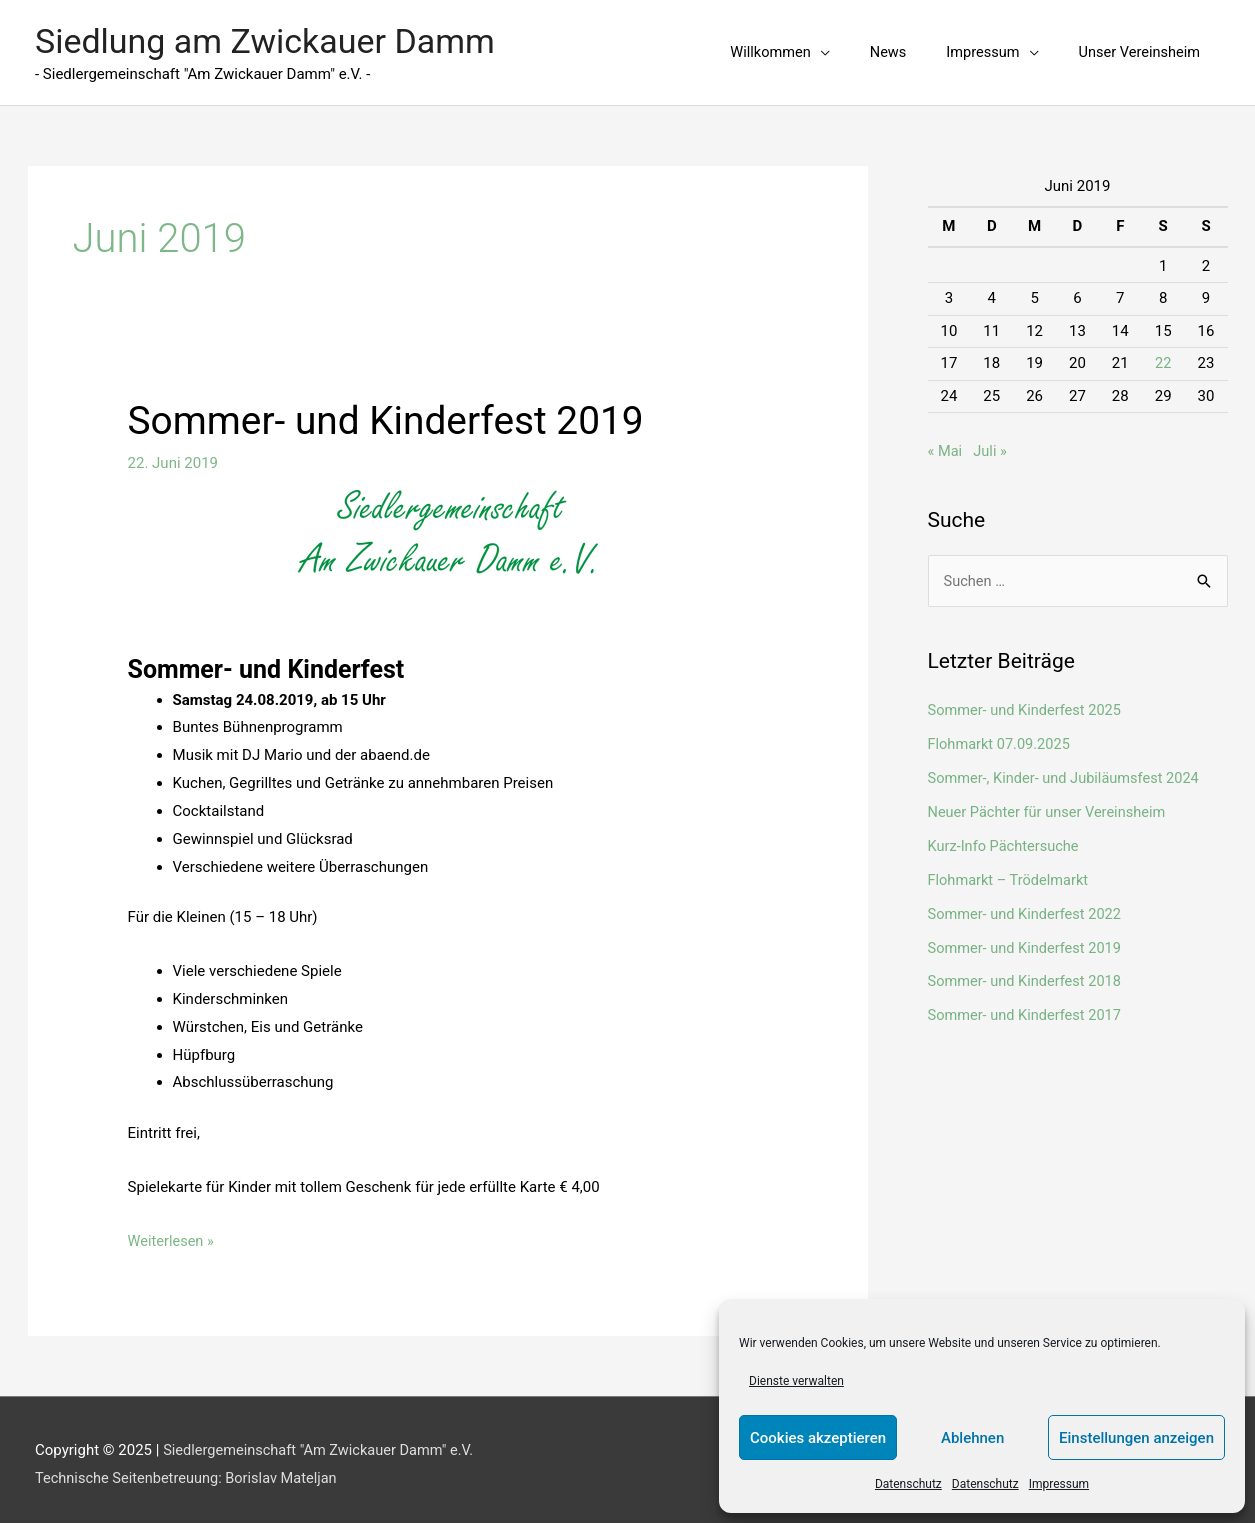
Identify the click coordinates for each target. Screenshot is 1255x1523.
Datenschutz (908, 1484)
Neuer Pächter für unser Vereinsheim (1050, 802)
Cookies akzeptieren (818, 1438)
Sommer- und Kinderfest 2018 (1027, 971)
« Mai (946, 442)
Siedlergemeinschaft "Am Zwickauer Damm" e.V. (323, 1441)
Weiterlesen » (172, 1232)
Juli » (991, 442)
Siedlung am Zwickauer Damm (272, 36)
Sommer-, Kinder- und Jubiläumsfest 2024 (1068, 769)
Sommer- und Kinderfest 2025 (1027, 701)
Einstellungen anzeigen (1136, 1438)
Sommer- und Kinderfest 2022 (1027, 904)
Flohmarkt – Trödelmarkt (1011, 870)
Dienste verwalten (796, 1381)
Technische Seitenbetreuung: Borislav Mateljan (190, 1469)
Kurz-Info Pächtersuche (1006, 836)
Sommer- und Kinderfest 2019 (394, 411)
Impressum (1059, 1484)
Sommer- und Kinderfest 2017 (1027, 1005)
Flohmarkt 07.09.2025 (1001, 735)
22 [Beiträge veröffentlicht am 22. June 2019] (1163, 354)
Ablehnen (972, 1438)
